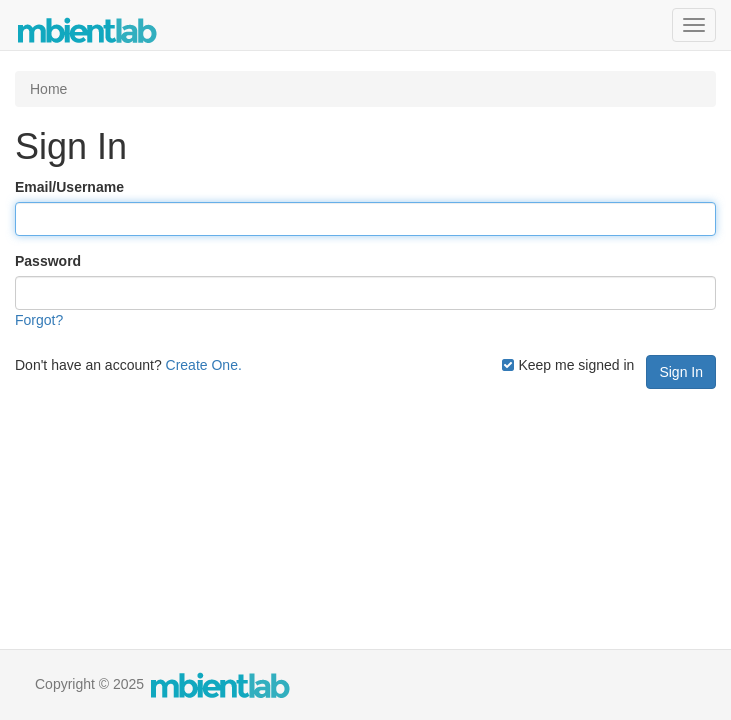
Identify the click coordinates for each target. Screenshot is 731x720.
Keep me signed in (568, 365)
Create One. (204, 365)
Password (48, 261)
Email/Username (69, 187)
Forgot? (39, 320)
